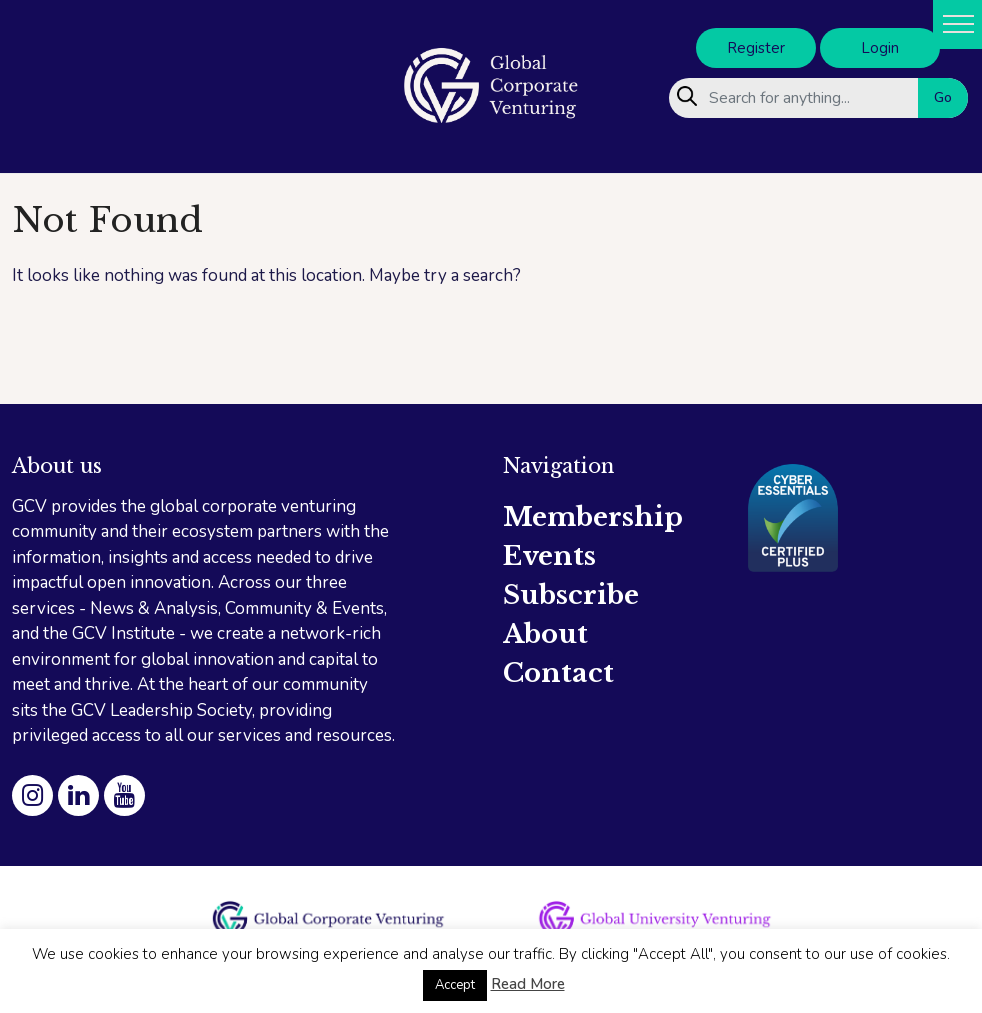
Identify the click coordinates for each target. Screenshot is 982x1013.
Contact (558, 673)
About (545, 634)
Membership (593, 517)
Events (549, 556)
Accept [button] (455, 985)
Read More (528, 984)
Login (880, 48)
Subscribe (571, 595)
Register (756, 48)
